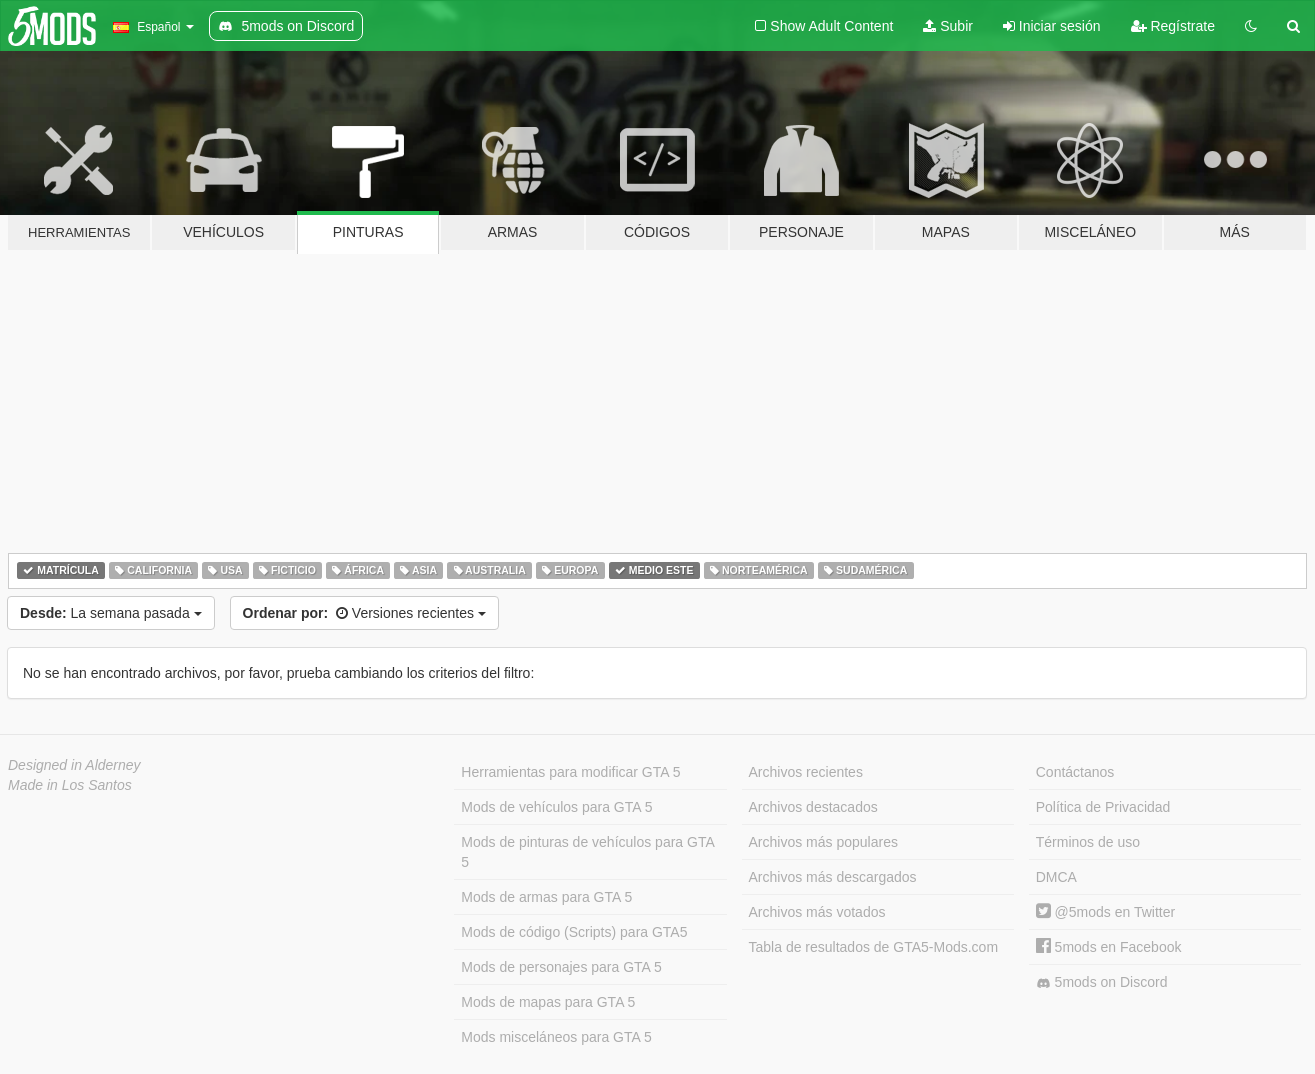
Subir (948, 26)
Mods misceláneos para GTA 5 (556, 1037)
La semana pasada (111, 613)
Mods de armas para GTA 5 (546, 897)
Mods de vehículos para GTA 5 (556, 807)
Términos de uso (1088, 842)
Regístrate (1173, 26)
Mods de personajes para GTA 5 (561, 967)
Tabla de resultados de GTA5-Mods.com (874, 947)
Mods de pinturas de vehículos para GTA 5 (587, 852)
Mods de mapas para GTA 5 (548, 1002)
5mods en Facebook (1109, 947)
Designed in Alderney (74, 765)
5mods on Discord (1102, 982)
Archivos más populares (823, 842)
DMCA (1056, 877)
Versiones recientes (364, 613)
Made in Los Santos (70, 785)
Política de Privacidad (1103, 807)
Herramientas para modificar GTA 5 (570, 772)
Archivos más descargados (833, 877)
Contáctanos (1075, 772)
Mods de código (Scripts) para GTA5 (574, 932)
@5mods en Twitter (1105, 912)
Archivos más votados (817, 912)
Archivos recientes (806, 772)
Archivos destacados (813, 807)
